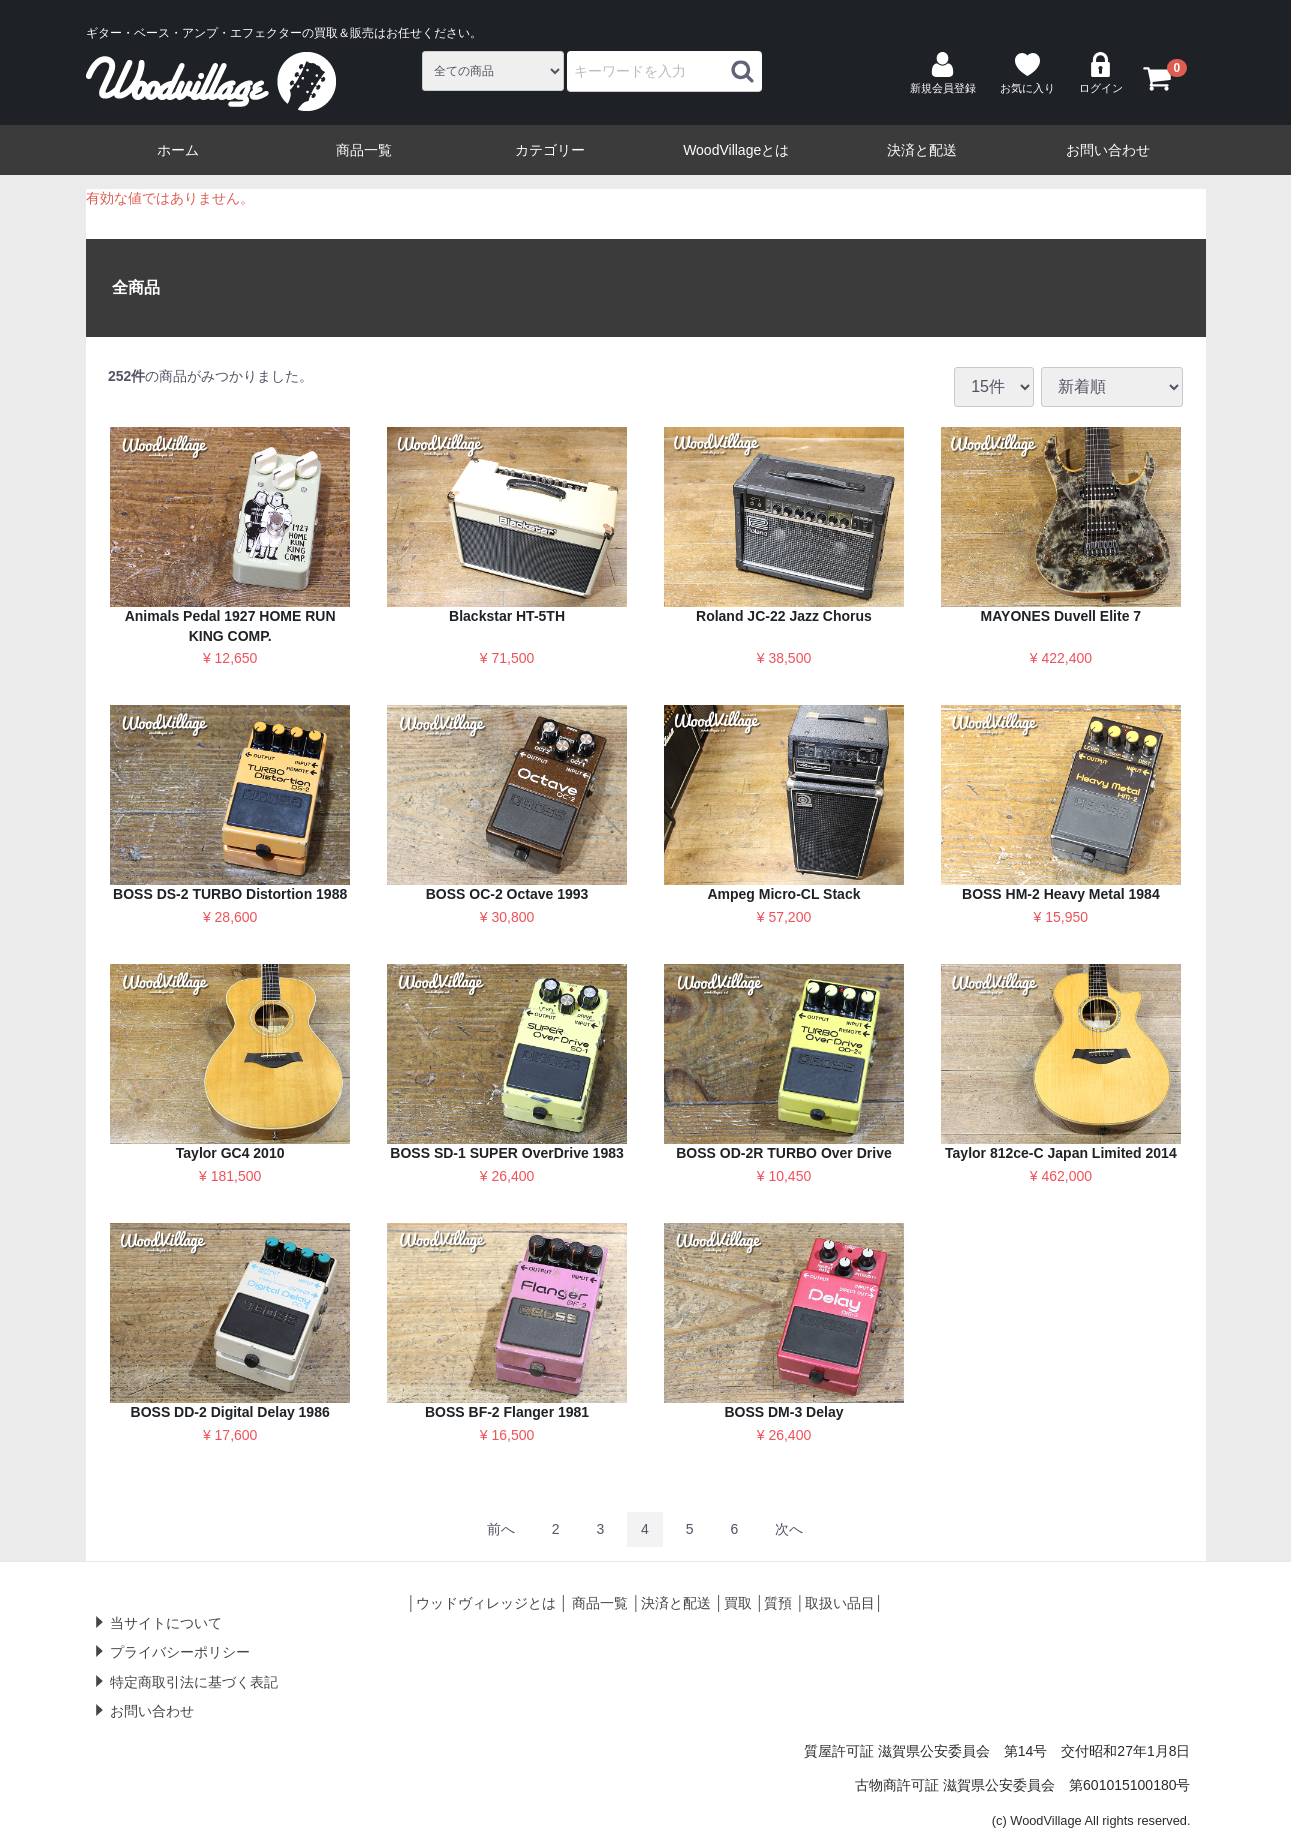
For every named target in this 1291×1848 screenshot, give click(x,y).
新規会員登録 (943, 73)
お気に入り (1027, 73)
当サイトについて (166, 1623)
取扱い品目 (840, 1603)
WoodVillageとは (736, 150)
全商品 (136, 287)
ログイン (1101, 73)
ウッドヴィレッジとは (486, 1603)
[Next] (789, 1529)
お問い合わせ (1108, 150)
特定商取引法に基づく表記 (194, 1682)
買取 (738, 1603)
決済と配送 (922, 150)
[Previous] (501, 1529)
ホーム (178, 150)
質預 (778, 1603)
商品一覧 (364, 150)
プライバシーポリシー (180, 1652)
